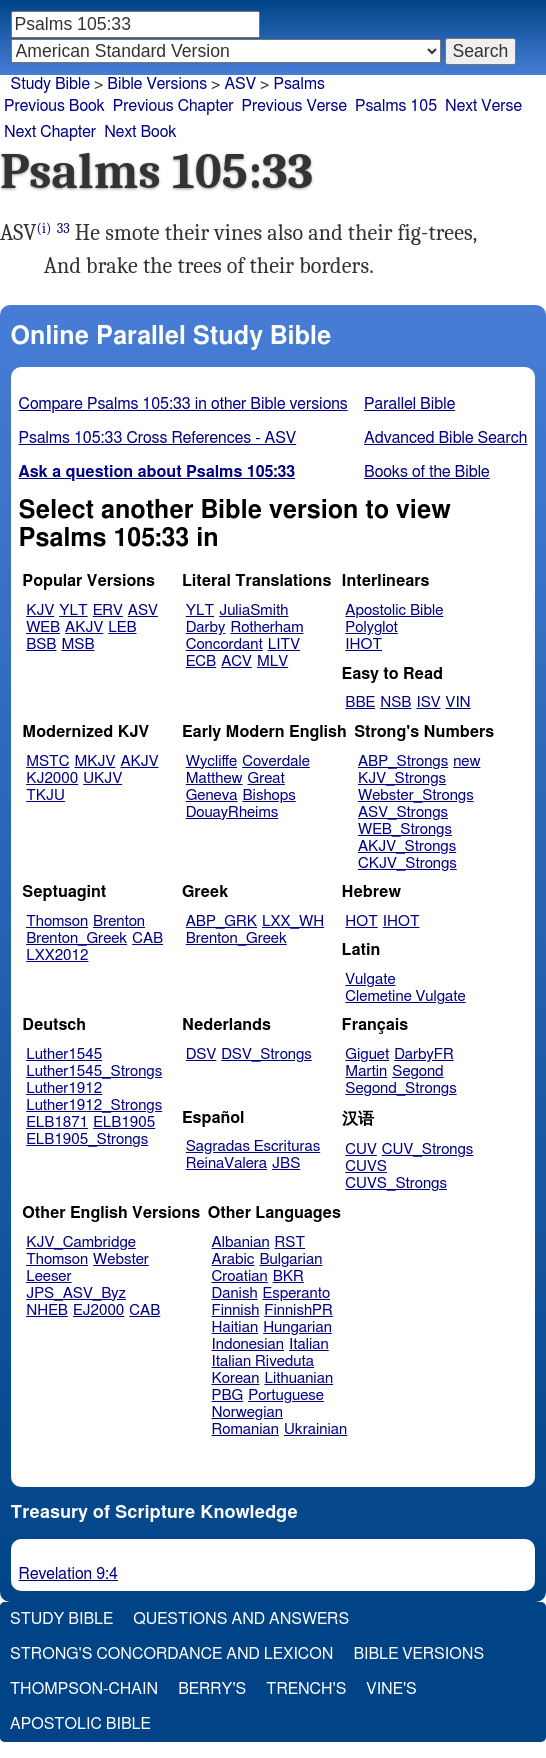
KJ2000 (52, 778)
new (466, 761)
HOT (361, 921)
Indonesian (248, 1344)
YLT (73, 610)
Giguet (367, 1054)
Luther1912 (64, 1088)
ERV (108, 610)
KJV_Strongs (402, 778)
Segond (417, 1071)
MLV (272, 661)
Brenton (119, 921)
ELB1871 (57, 1122)
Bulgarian (290, 1259)
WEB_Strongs (405, 829)
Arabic (233, 1259)
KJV (40, 610)
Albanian (241, 1242)
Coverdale (276, 761)
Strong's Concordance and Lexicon (171, 1654)
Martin (366, 1071)
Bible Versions (157, 84)
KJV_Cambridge (81, 1242)
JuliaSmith (253, 610)
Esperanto (297, 1293)
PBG (228, 1395)
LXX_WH (293, 921)
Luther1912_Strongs (94, 1105)
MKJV (95, 761)
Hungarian (297, 1327)
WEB (43, 627)
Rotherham (266, 627)
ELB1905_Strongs (87, 1139)
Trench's (306, 1689)
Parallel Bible (409, 404)
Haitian (235, 1327)
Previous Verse (294, 106)
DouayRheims (232, 812)
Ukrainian (315, 1429)
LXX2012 (57, 955)
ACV (236, 661)
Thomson (57, 921)
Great (266, 778)
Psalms (298, 84)
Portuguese (286, 1395)
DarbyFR (424, 1054)
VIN (458, 702)
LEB (122, 627)
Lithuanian (298, 1378)
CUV (361, 1149)
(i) (44, 228)
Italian (309, 1344)
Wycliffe (211, 761)
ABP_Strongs (403, 761)
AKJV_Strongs (407, 846)
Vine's (391, 1689)
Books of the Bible (427, 472)
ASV (240, 84)
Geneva (212, 795)
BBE (360, 702)
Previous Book (54, 106)
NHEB (47, 1310)
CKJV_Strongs (407, 863)
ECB (201, 661)
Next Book (140, 132)
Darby (206, 627)
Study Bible (50, 84)
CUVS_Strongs (396, 1183)
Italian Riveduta (263, 1361)
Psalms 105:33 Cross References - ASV (158, 438)
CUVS (366, 1166)
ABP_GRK (221, 921)
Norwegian (247, 1412)
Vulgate (370, 979)
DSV (201, 1054)
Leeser (48, 1276)
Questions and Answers (241, 1619)
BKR (288, 1276)
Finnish (236, 1310)
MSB (77, 644)
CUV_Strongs (427, 1149)
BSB (41, 644)
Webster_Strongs (416, 795)
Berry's (212, 1689)
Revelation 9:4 (68, 1574)
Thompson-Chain (84, 1689)
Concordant (224, 644)
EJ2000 (98, 1310)
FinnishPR (298, 1310)
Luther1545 (64, 1054)
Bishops (268, 795)
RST (290, 1242)
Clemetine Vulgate (405, 996)
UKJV (102, 778)
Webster (121, 1259)
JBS (286, 1163)
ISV (428, 702)
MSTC (47, 761)
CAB (147, 938)
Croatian (240, 1276)
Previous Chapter (173, 106)
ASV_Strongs (403, 812)
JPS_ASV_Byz (76, 1293)
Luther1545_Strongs (94, 1071)
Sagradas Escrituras (253, 1146)
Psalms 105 (396, 106)
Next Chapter (50, 132)
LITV (284, 644)
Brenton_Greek (76, 938)
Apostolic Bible (80, 1724)
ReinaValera (226, 1163)
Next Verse (483, 106)
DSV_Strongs (266, 1054)
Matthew (214, 778)
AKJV (84, 627)
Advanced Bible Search (445, 438)
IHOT (363, 644)
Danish (235, 1293)
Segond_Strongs (400, 1088)
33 (63, 228)
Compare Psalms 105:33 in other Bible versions (183, 404)
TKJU (45, 795)
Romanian (245, 1429)
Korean (236, 1378)
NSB (395, 702)
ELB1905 (124, 1122)
